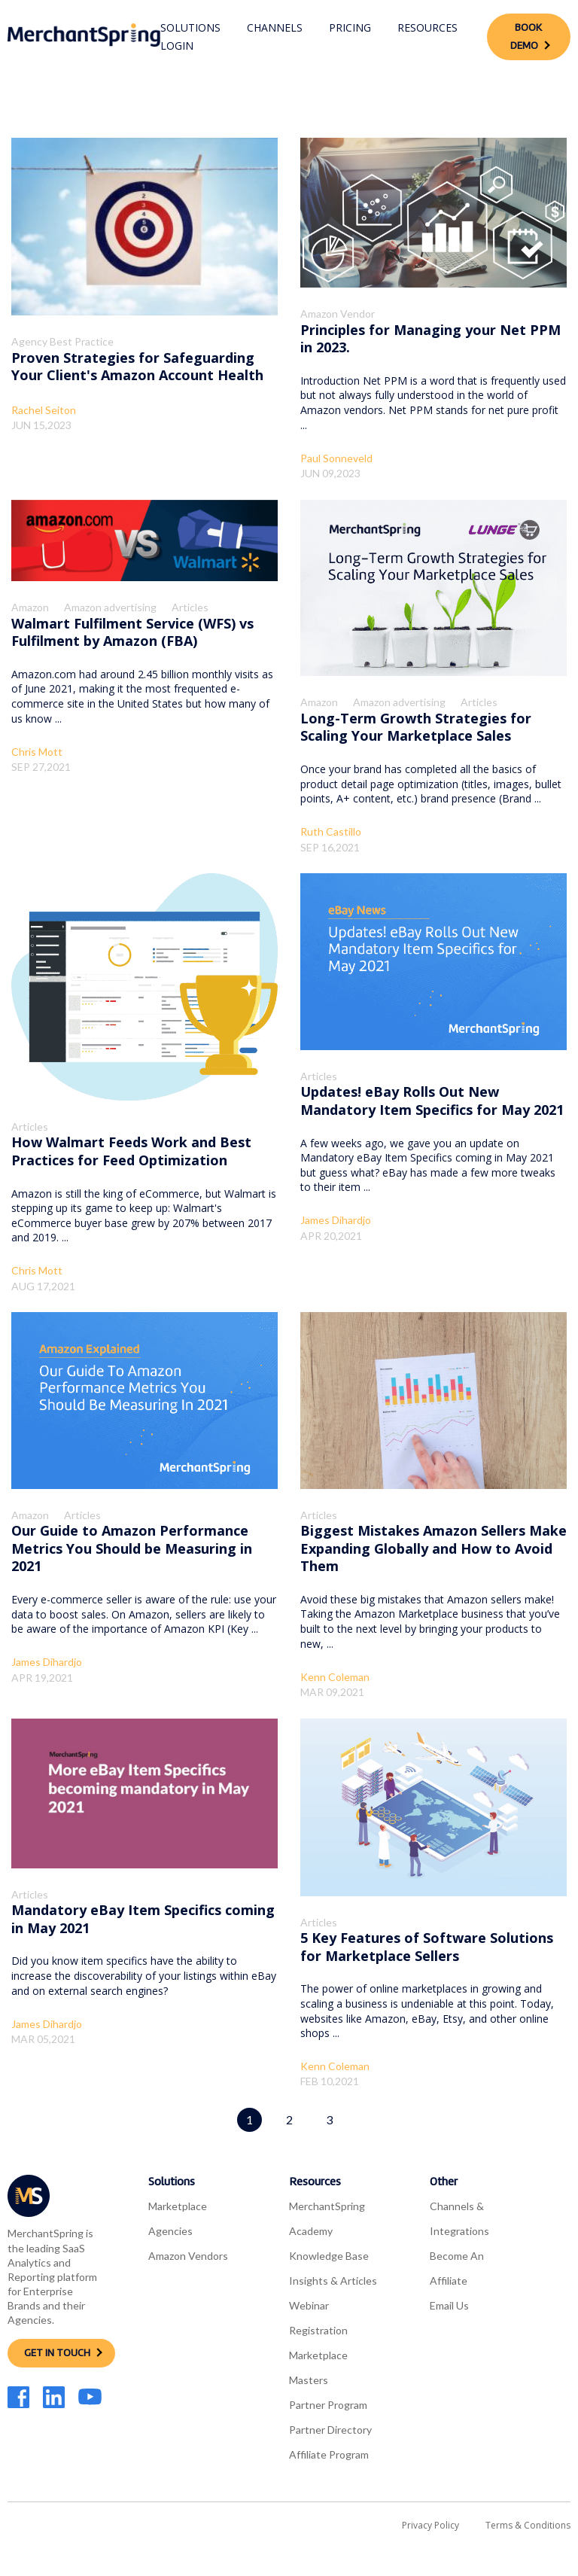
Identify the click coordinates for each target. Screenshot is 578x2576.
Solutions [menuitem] (190, 27)
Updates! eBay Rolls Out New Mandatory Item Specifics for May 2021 (432, 1100)
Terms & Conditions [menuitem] (527, 2525)
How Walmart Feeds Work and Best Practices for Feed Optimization (131, 1150)
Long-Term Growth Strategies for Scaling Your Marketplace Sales (415, 726)
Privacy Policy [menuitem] (430, 2525)
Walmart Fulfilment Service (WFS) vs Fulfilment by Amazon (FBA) (132, 632)
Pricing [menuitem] (350, 27)
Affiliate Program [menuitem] (329, 2454)
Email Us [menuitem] (449, 2305)
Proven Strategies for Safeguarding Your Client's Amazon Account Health (137, 366)
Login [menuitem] (176, 45)
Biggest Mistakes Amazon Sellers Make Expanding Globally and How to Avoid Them (433, 1548)
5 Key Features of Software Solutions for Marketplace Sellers (426, 1946)
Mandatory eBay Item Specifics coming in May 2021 (143, 1918)
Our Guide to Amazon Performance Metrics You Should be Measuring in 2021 (131, 1548)
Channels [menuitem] (275, 27)
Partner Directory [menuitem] (330, 2429)
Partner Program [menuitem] (328, 2404)
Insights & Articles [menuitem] (333, 2280)
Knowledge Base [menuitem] (329, 2255)
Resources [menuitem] (427, 27)
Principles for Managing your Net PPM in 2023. (430, 338)
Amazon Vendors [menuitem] (188, 2255)
